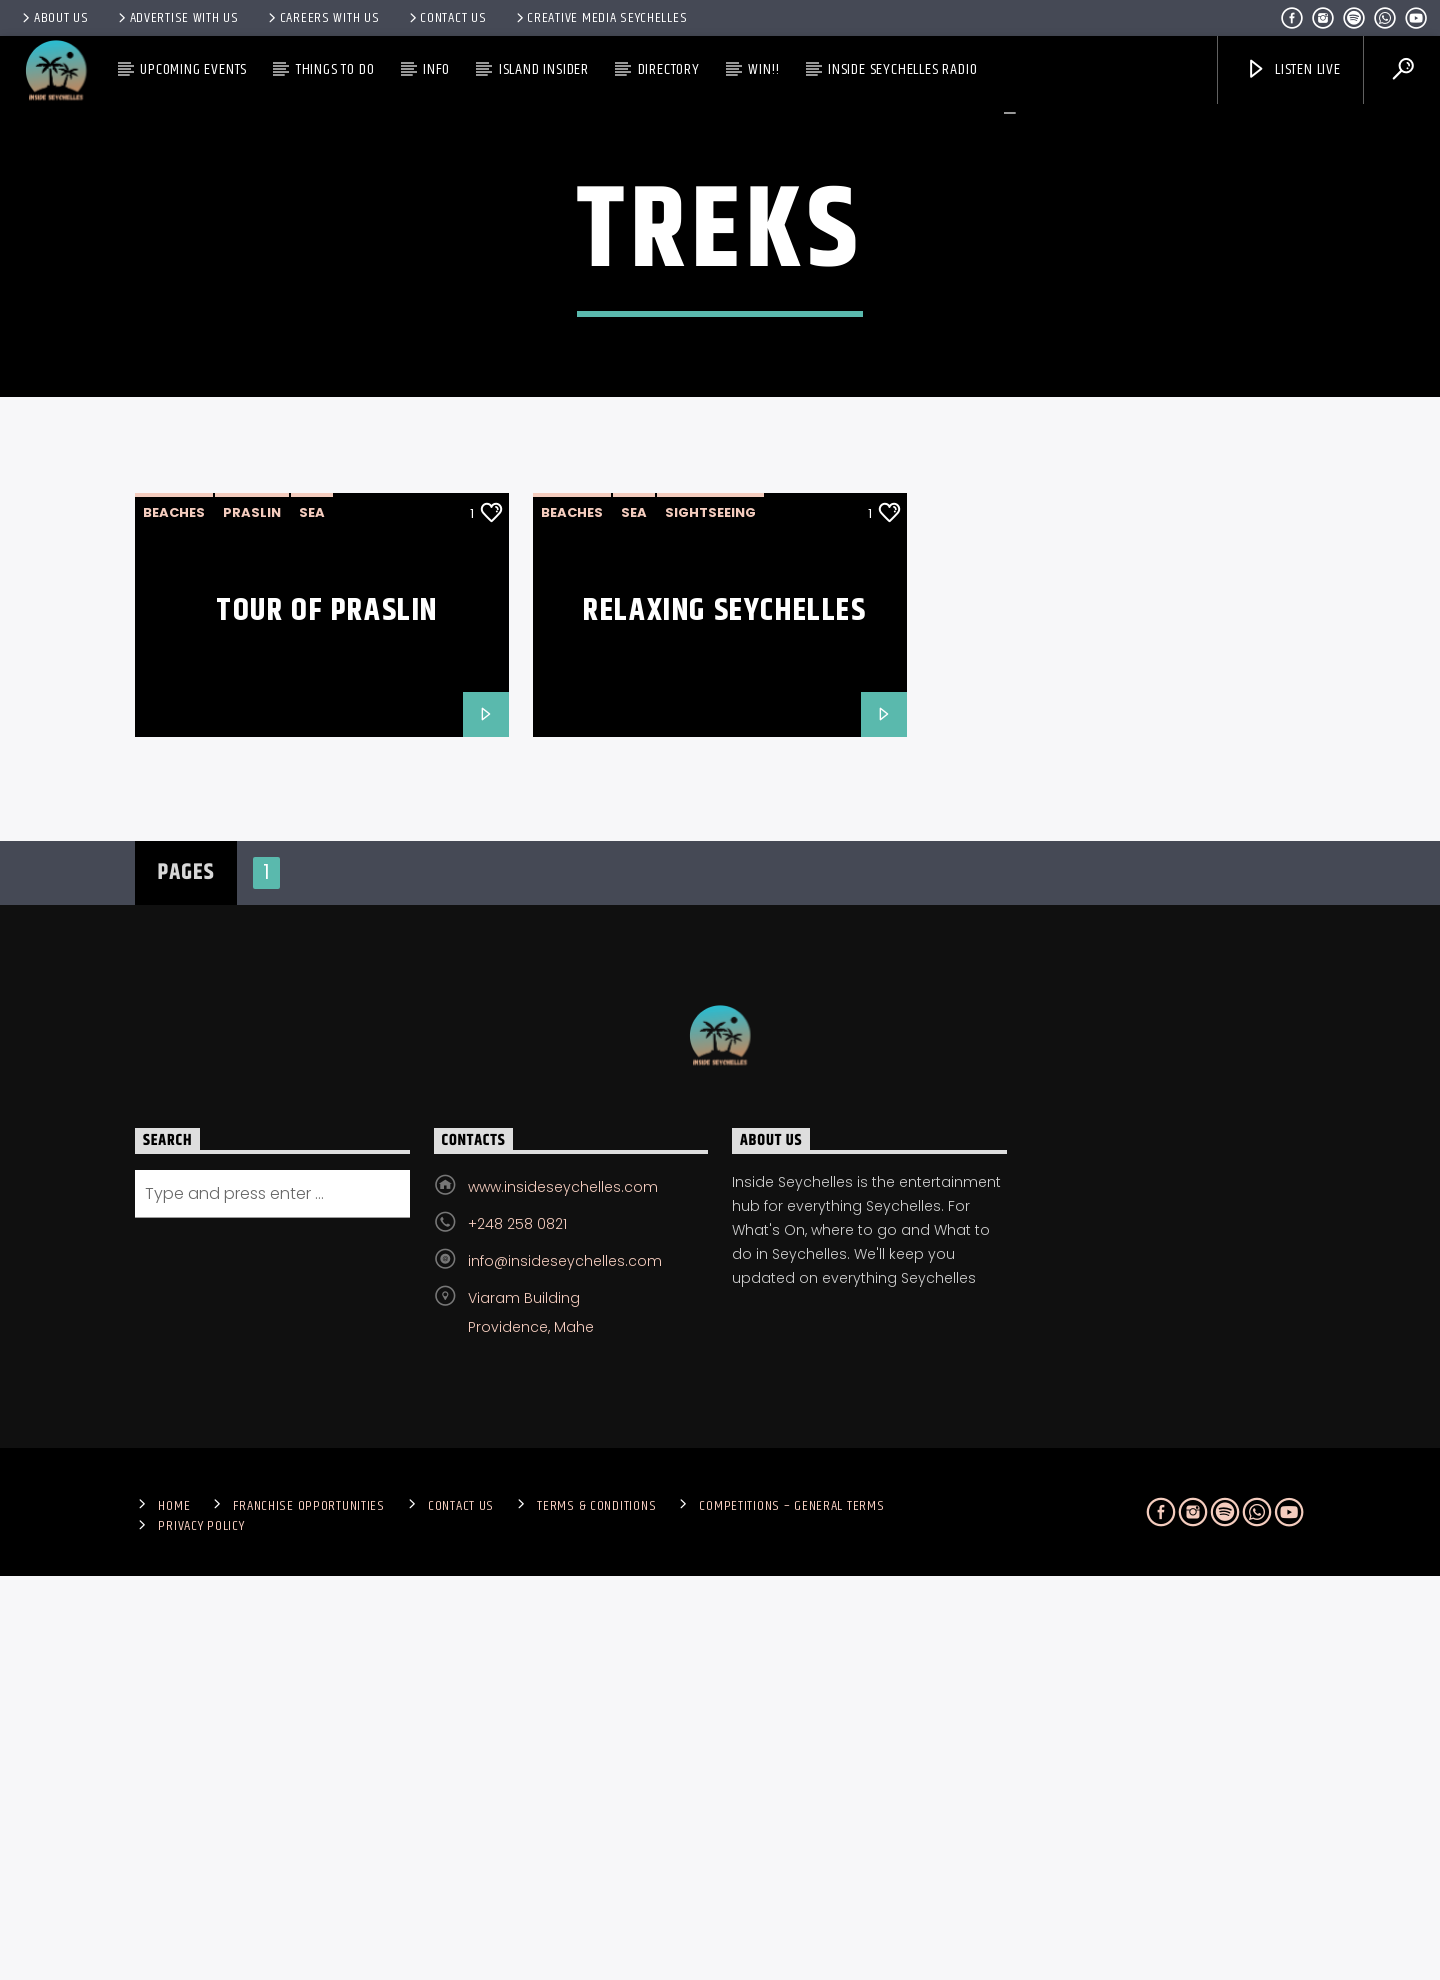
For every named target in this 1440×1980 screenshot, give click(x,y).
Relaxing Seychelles (724, 1014)
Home (174, 1910)
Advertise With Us (177, 18)
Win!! (763, 69)
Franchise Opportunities (309, 1910)
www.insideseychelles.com (563, 1591)
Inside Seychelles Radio (902, 69)
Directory (669, 69)
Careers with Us (322, 18)
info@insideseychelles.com (565, 1665)
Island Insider (544, 69)
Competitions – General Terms (791, 1910)
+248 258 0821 (517, 1628)
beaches (174, 916)
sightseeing (710, 916)
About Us (54, 18)
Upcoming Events (193, 69)
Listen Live (1293, 69)
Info (436, 69)
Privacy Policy (201, 1930)
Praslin (252, 916)
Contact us (446, 18)
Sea (312, 916)
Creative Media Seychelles (600, 18)
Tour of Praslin (327, 1014)
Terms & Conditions (596, 1910)
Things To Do (335, 69)
